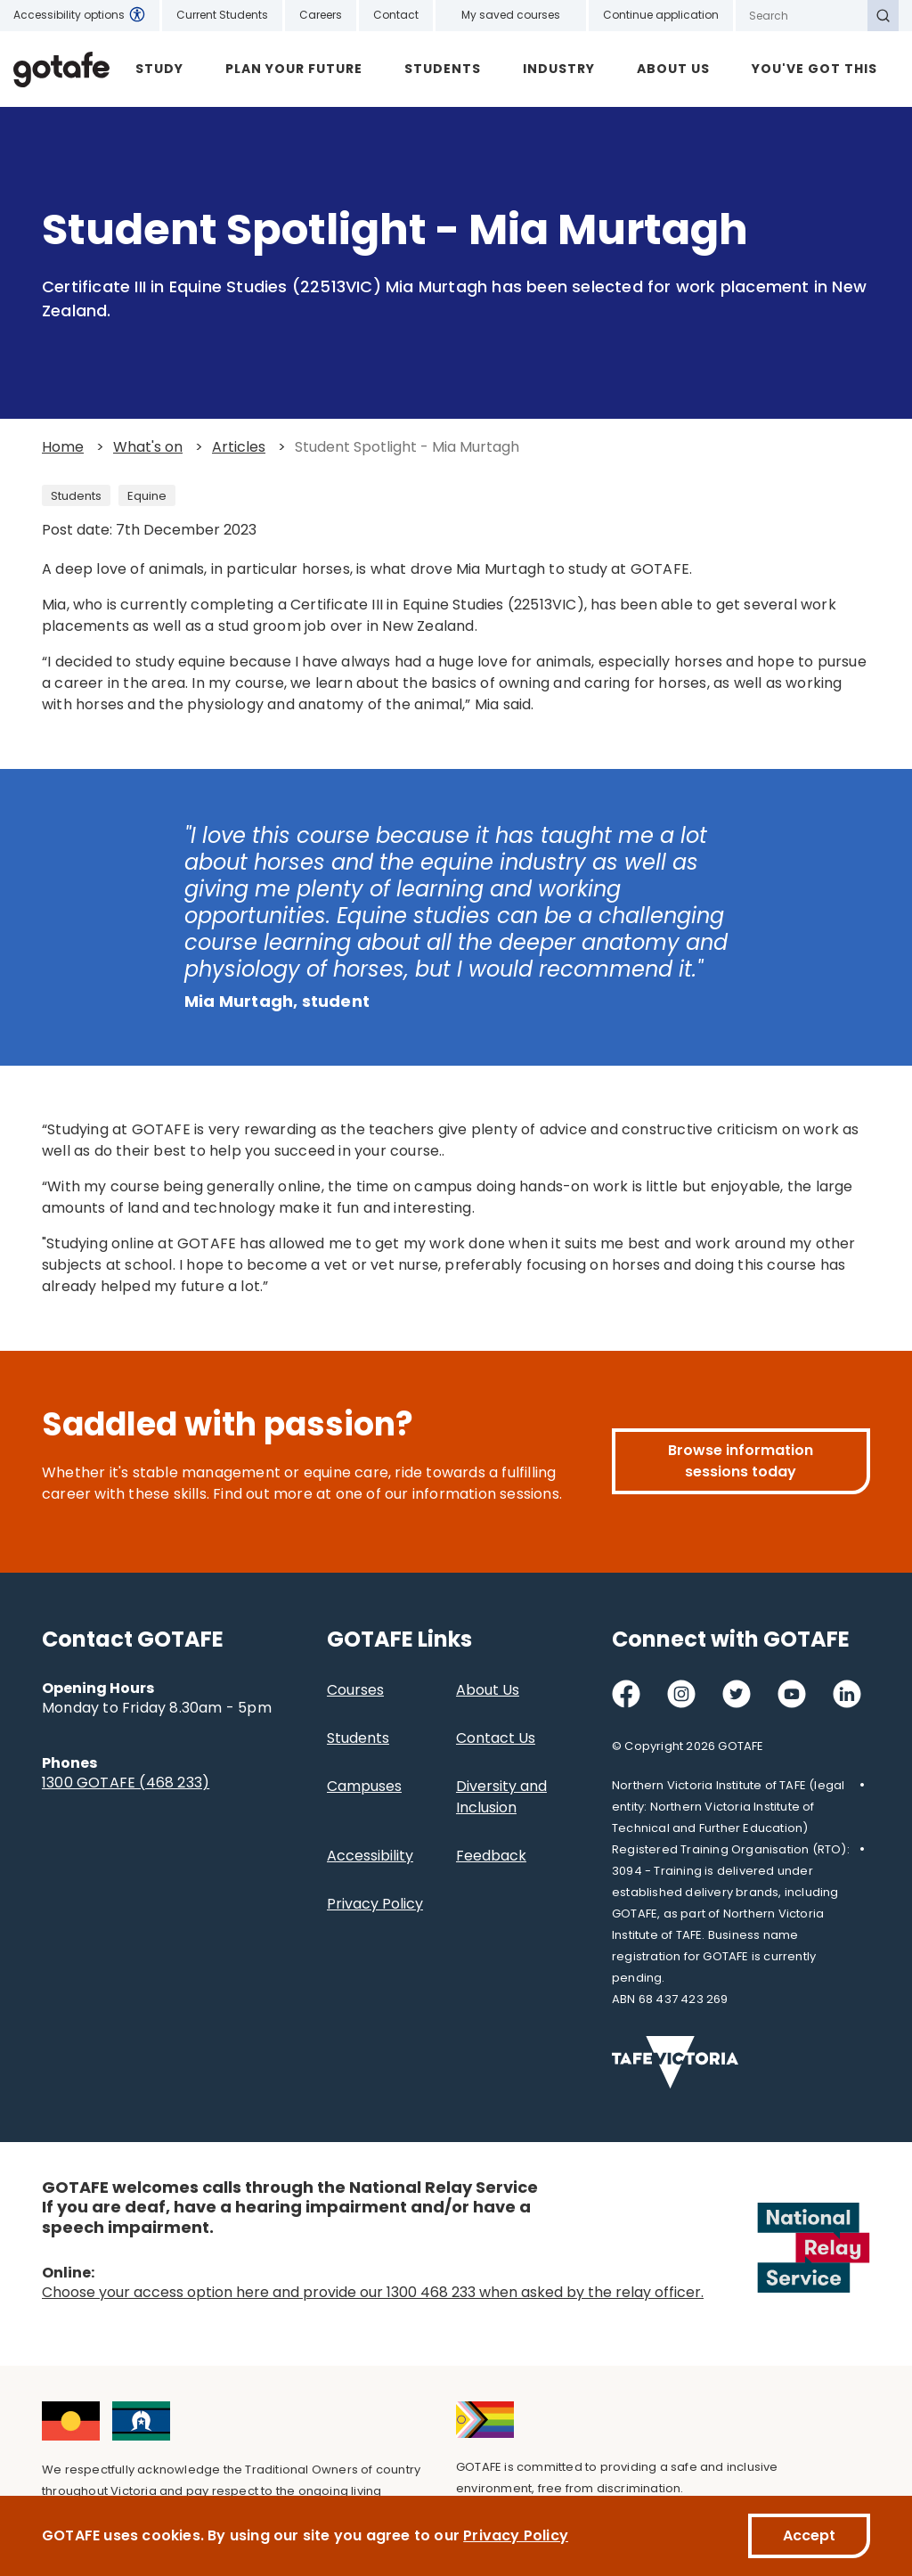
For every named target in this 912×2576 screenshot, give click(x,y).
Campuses (364, 1786)
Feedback (491, 1855)
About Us (673, 69)
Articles (238, 447)
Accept (809, 2535)
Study (159, 69)
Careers (320, 14)
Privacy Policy (375, 1903)
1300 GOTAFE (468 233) (125, 1782)
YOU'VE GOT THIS (814, 69)
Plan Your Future (293, 69)
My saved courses (510, 14)
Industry (559, 69)
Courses (355, 1690)
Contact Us (495, 1738)
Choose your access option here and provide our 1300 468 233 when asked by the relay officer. (373, 2292)
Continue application (661, 14)
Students (442, 69)
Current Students (222, 14)
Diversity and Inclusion (501, 1797)
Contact (396, 14)
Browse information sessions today (740, 1461)
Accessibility (370, 1855)
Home (63, 447)
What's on (148, 447)
